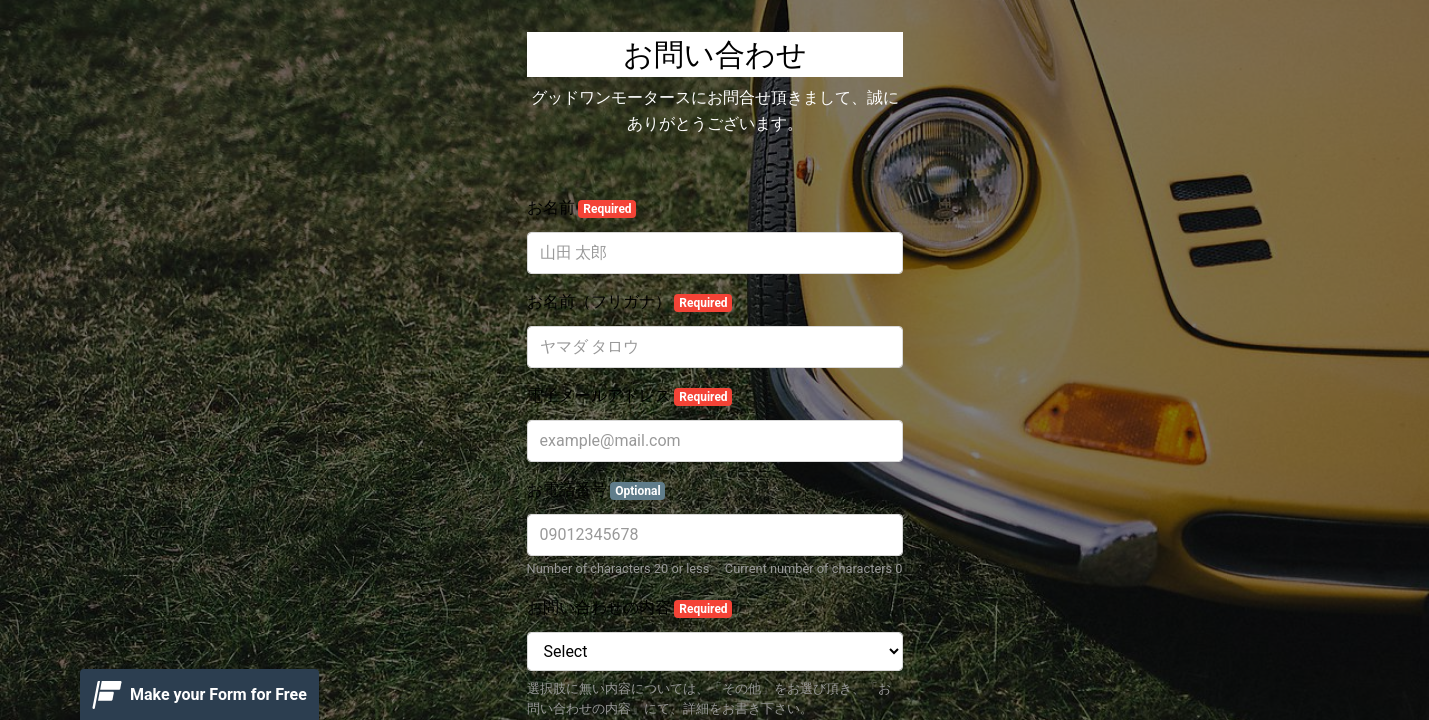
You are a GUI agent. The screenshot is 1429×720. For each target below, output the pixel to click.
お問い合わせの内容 (630, 608)
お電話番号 (596, 490)
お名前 (582, 208)
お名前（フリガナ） (630, 302)
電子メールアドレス (630, 396)
